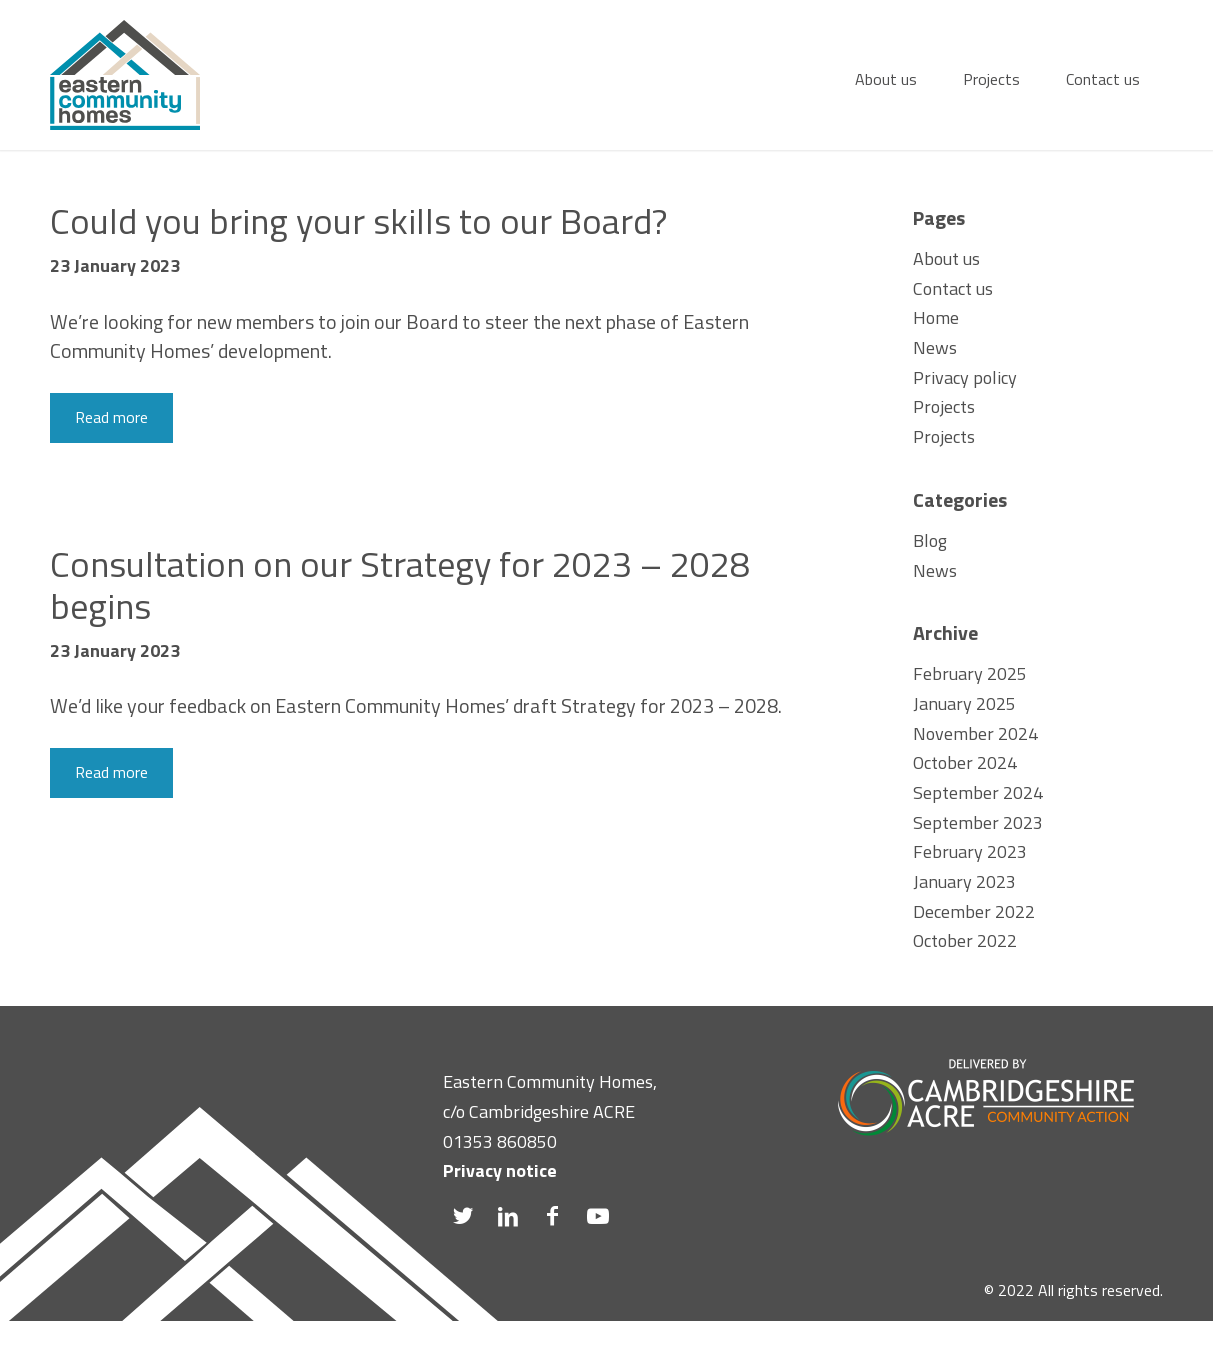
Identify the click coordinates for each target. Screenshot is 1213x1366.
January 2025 (964, 703)
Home (936, 317)
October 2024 (965, 762)
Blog (930, 540)
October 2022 (965, 940)
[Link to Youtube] (597, 1216)
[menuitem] (886, 75)
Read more (111, 417)
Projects (944, 406)
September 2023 (978, 822)
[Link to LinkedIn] (507, 1216)
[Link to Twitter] (462, 1216)
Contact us (953, 288)
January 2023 (964, 881)
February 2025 (970, 673)
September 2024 (978, 792)
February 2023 (970, 851)
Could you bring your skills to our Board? (358, 220)
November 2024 (975, 733)
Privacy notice (500, 1170)
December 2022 (974, 911)
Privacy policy (965, 377)
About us (946, 258)
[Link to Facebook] (552, 1216)
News (935, 347)
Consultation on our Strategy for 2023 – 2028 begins (400, 584)
